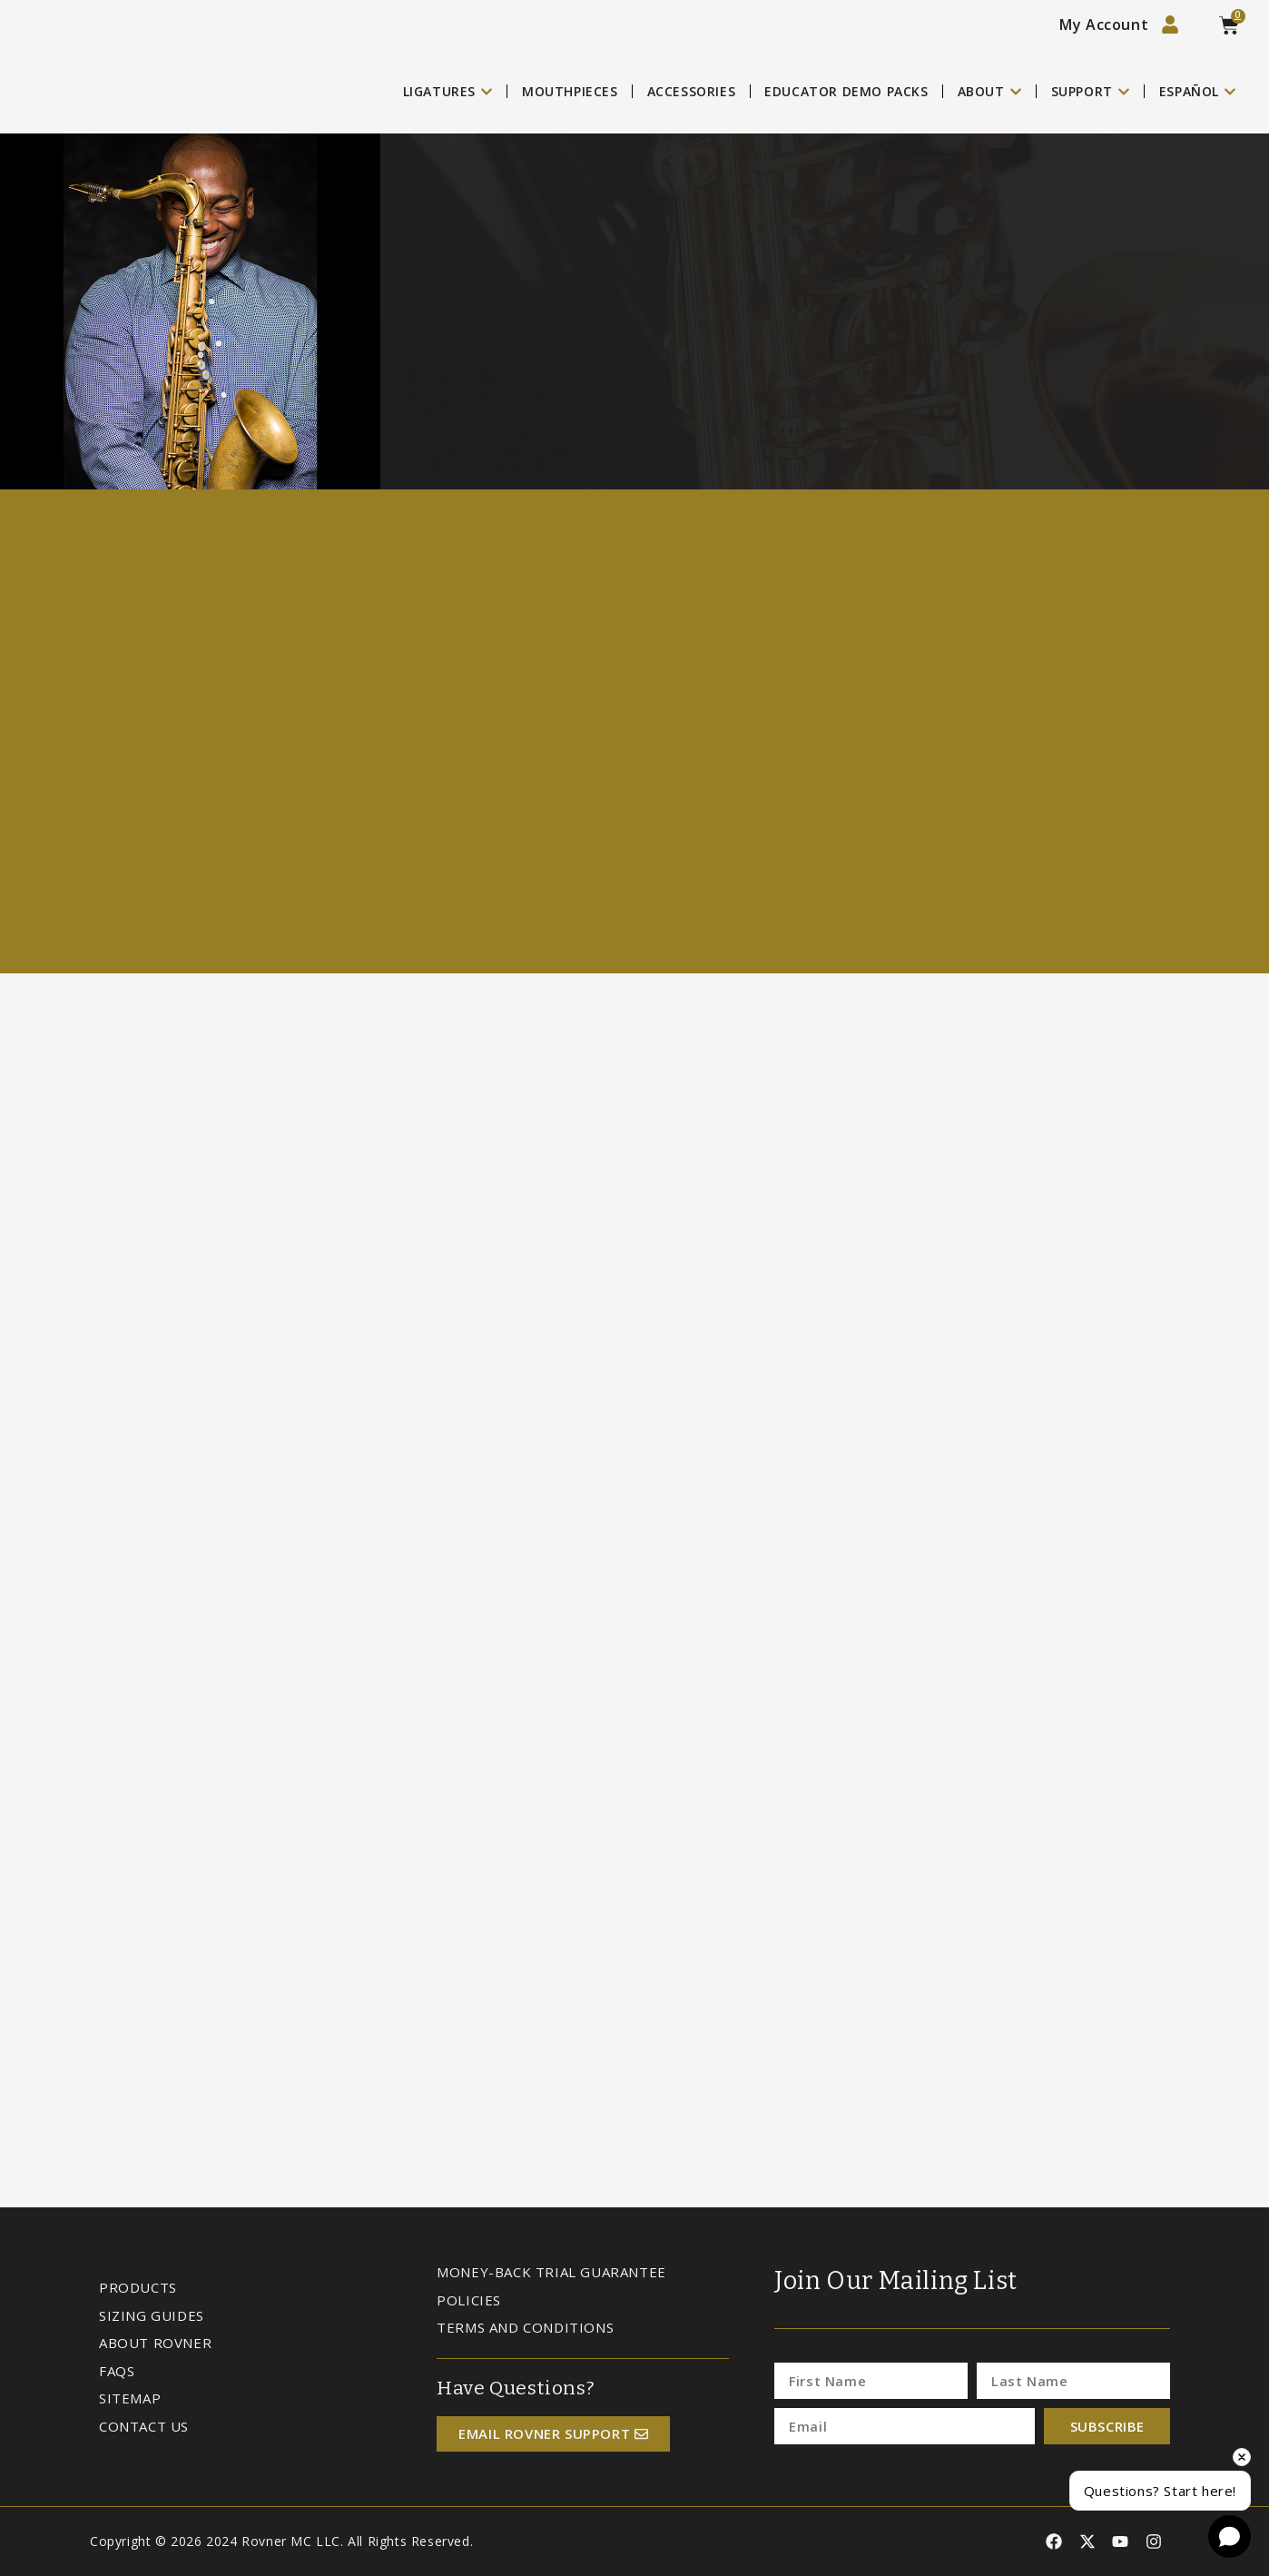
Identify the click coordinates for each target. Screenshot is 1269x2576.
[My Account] (1170, 24)
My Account (1103, 25)
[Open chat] (1229, 2536)
